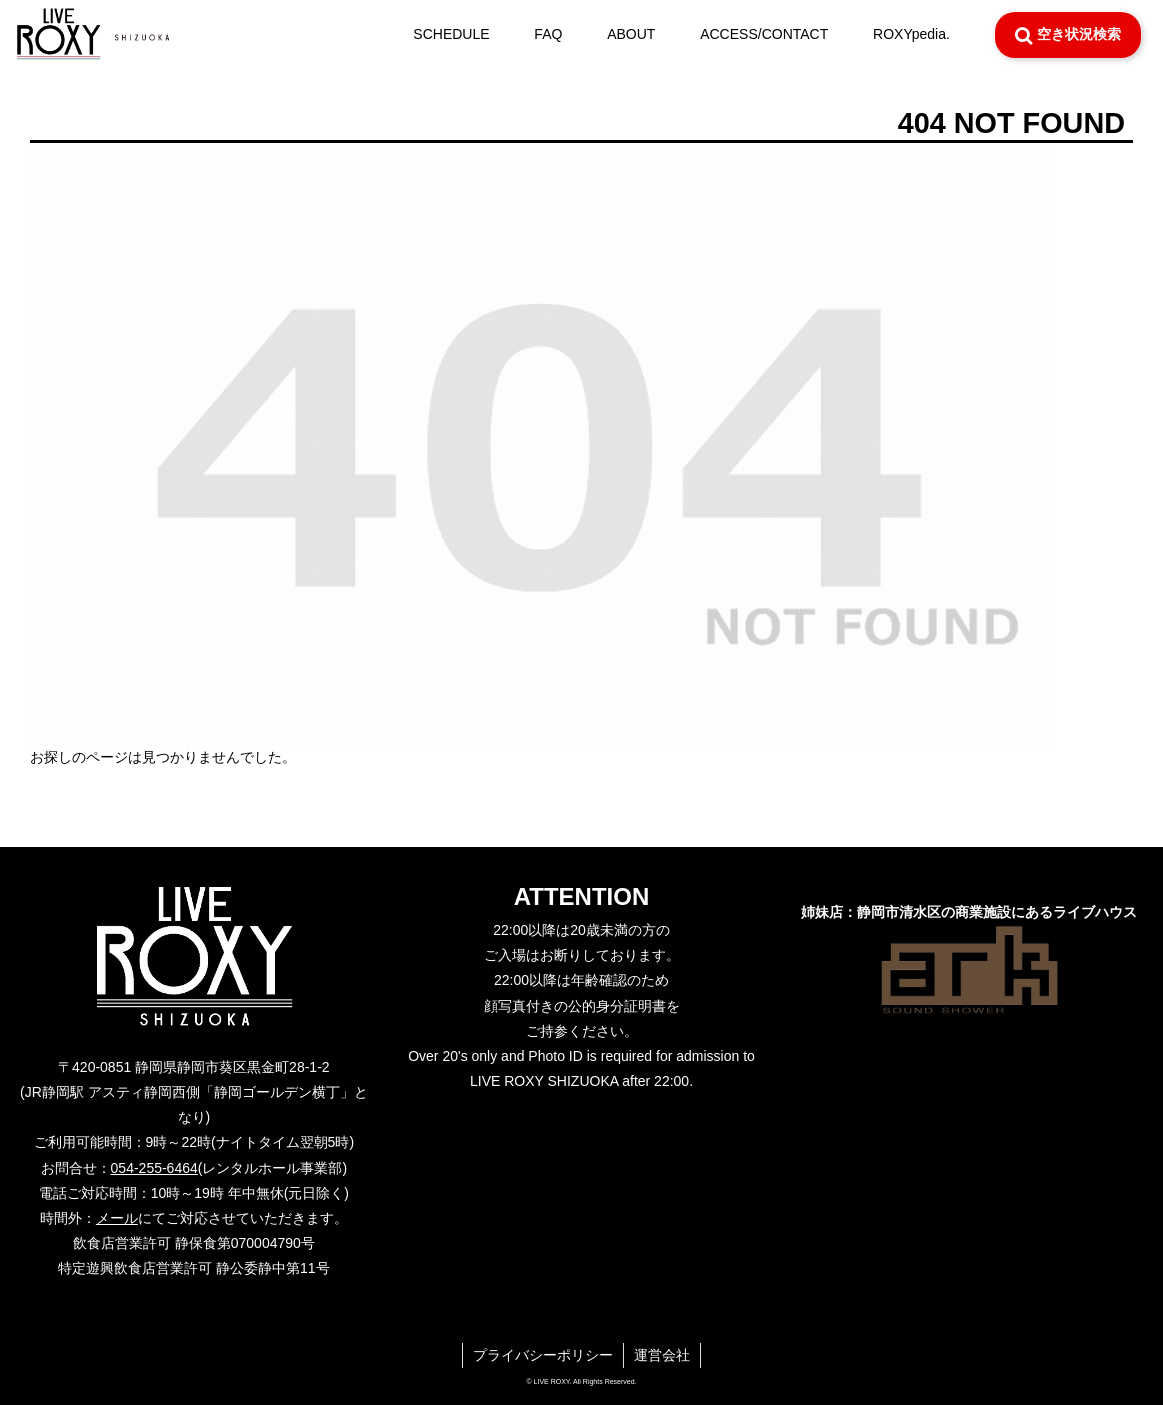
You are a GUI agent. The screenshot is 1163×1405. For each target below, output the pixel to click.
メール (117, 1218)
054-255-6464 (154, 1168)
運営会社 (662, 1355)
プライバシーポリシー (543, 1355)
